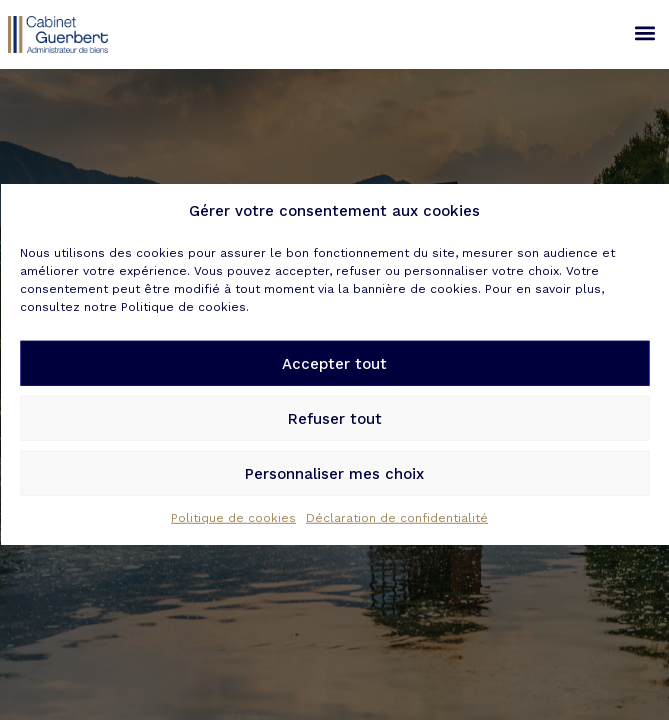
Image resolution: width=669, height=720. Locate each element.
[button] (644, 32)
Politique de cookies (233, 527)
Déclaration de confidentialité (397, 527)
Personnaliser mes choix (334, 483)
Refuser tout (335, 428)
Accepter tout (334, 373)
